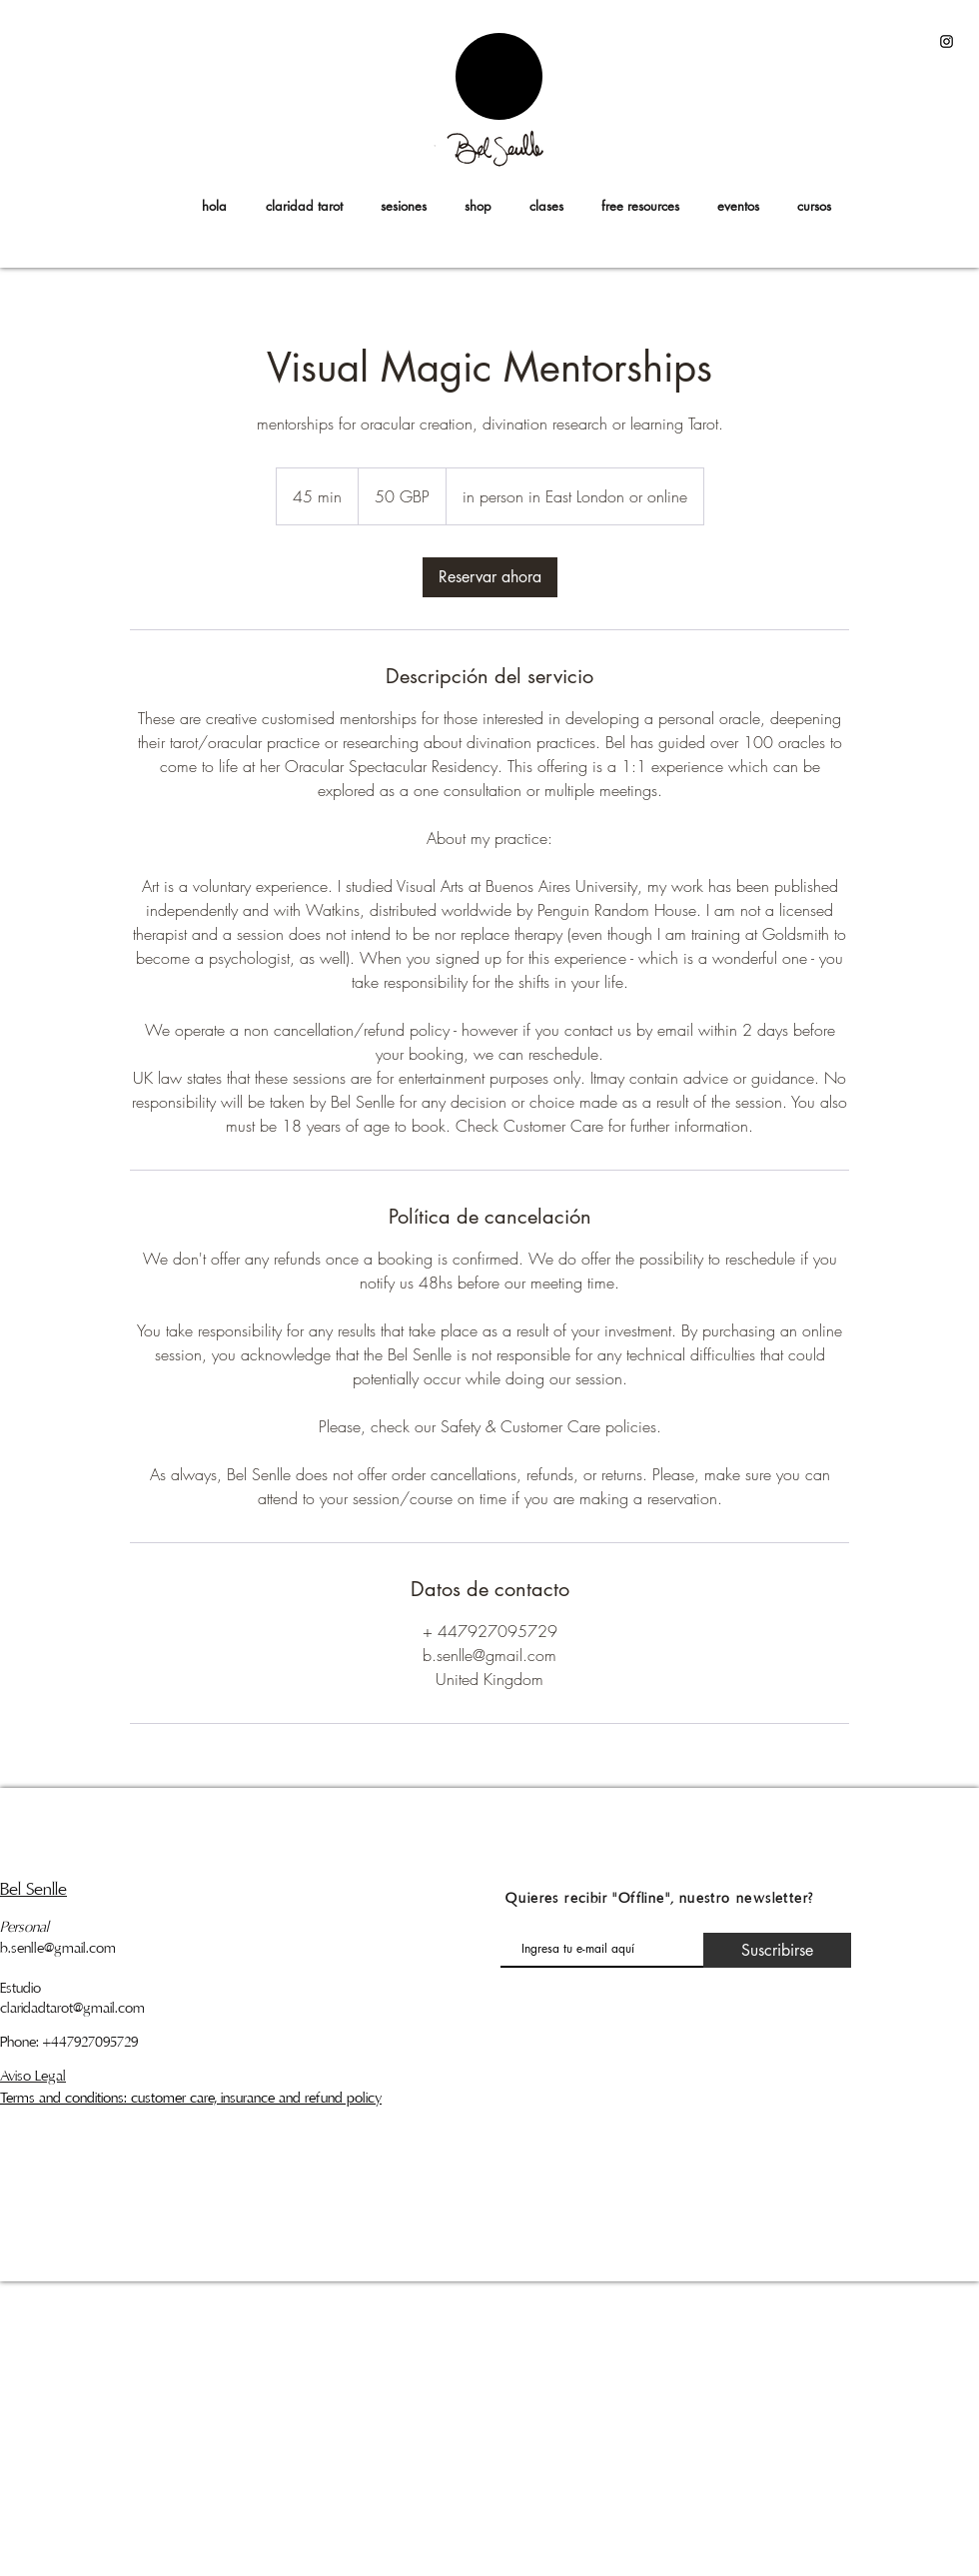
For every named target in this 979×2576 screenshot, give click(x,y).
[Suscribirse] (777, 1950)
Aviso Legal (33, 2076)
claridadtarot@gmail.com (72, 2008)
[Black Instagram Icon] (946, 41)
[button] (814, 206)
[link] (490, 577)
